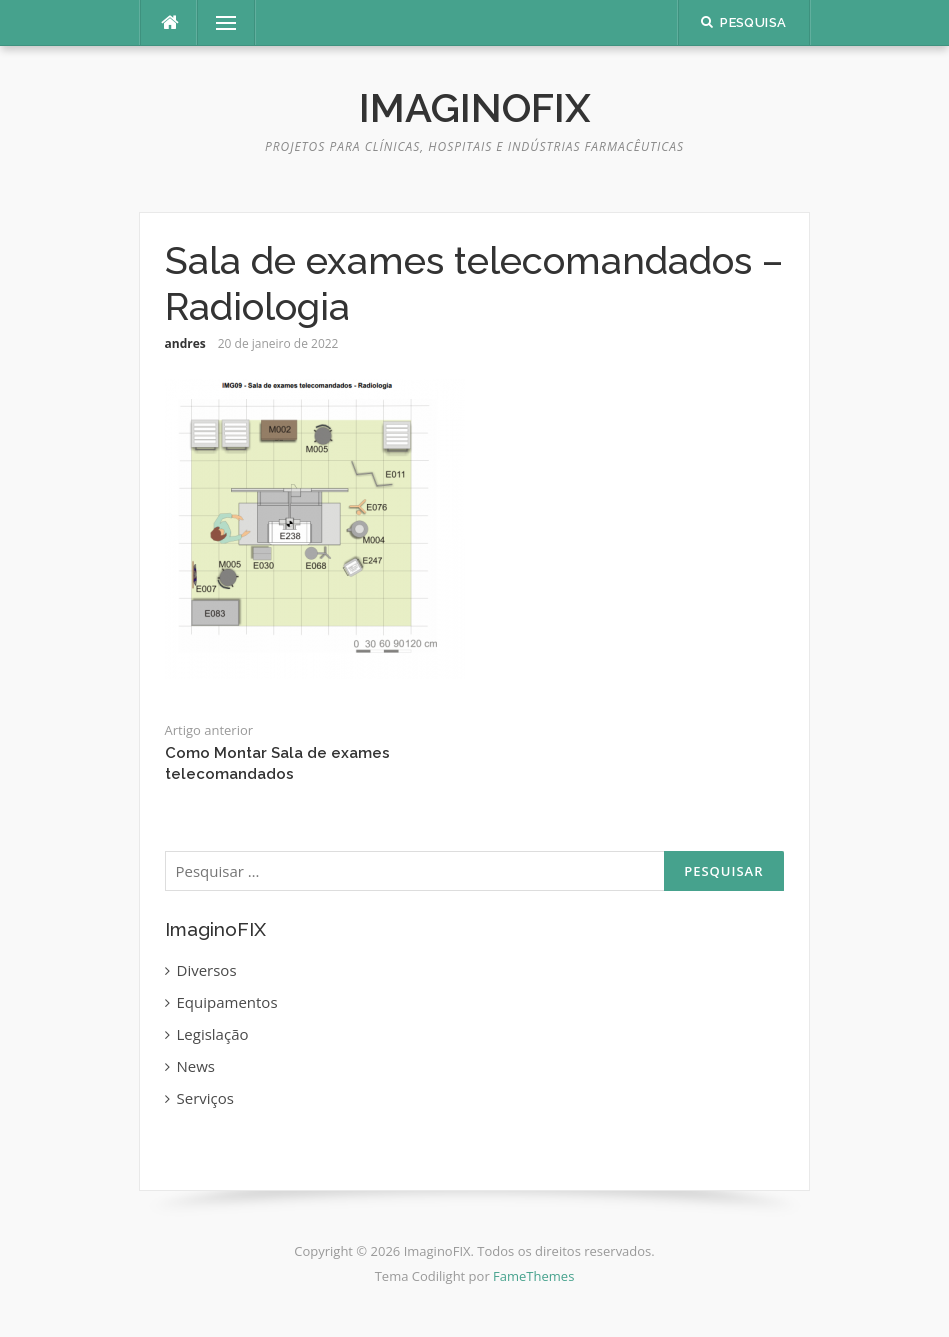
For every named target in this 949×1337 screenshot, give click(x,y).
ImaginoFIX (475, 107)
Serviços (205, 1098)
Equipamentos (227, 1002)
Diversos (207, 970)
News (196, 1066)
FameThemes (533, 1276)
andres (185, 343)
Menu (218, 23)
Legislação (213, 1034)
